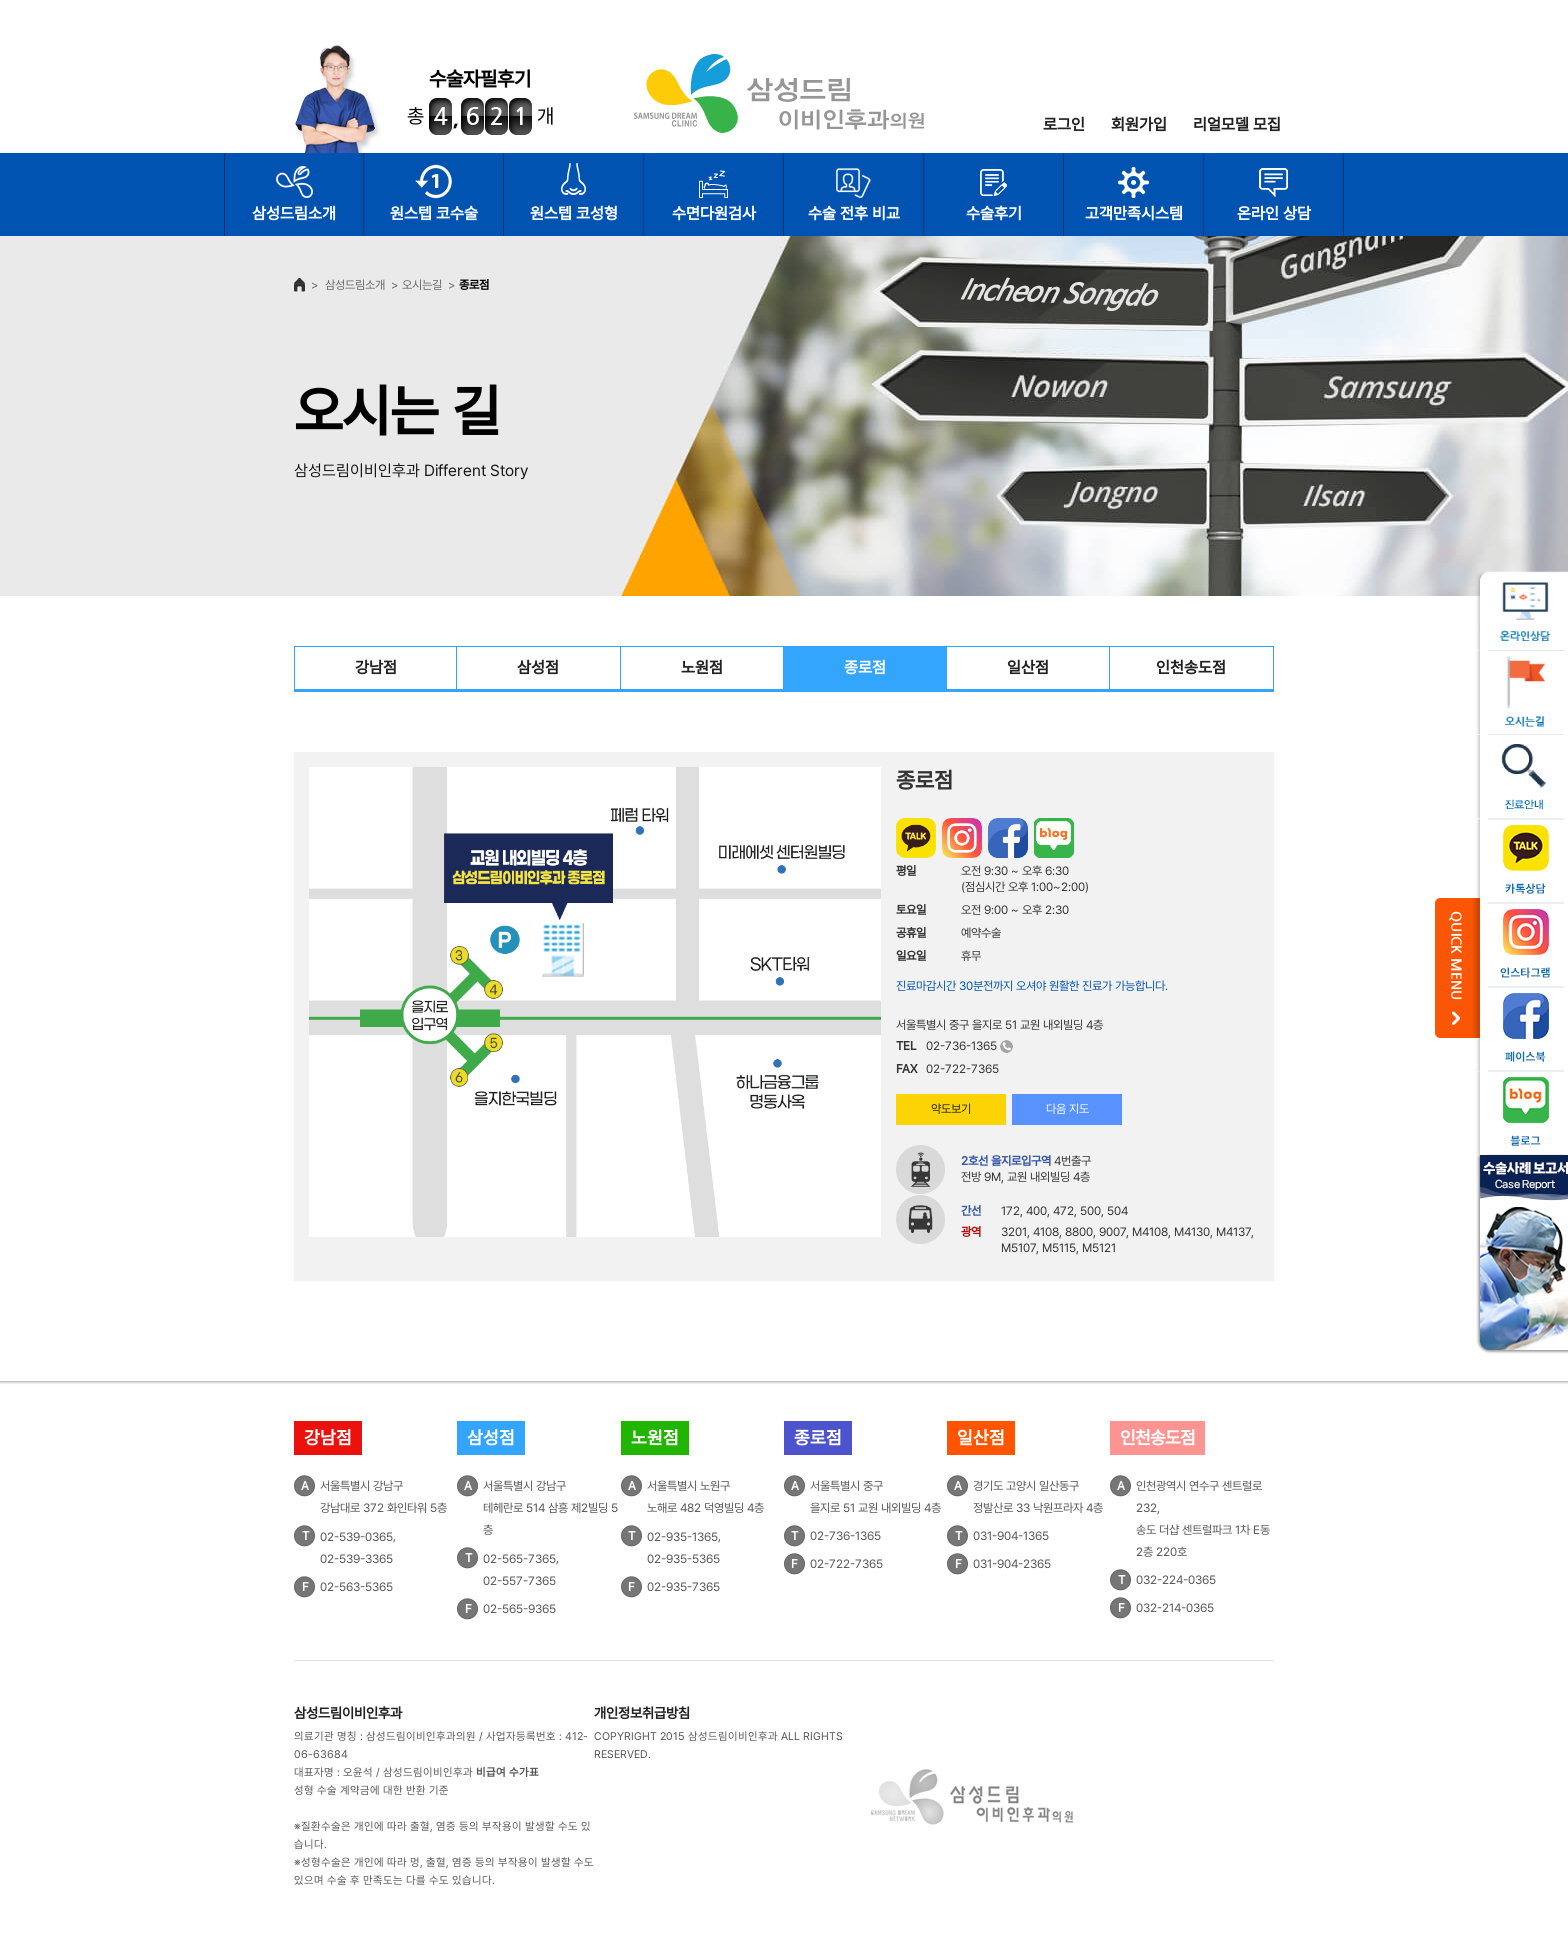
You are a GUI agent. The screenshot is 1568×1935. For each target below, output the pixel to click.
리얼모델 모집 (1237, 124)
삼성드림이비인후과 (348, 1713)
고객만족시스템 (1134, 213)
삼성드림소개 (294, 213)
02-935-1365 (682, 1537)
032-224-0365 (1176, 1580)
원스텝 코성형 (574, 213)
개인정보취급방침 (642, 1713)
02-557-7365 (519, 1581)
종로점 (865, 667)
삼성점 (538, 667)
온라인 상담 (1274, 213)
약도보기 (951, 1109)
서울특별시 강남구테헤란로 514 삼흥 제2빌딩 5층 (550, 1508)
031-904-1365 (1011, 1536)
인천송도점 (1191, 667)
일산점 (1028, 667)
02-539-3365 (356, 1559)
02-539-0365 (356, 1537)
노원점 (702, 667)
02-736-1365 (961, 1046)
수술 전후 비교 (854, 213)
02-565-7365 (519, 1559)
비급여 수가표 (507, 1772)
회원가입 (1139, 124)
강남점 (376, 667)
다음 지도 (1067, 1109)
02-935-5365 (683, 1559)
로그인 (1064, 124)
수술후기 (994, 213)
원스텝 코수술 (434, 213)
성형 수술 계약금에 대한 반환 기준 (371, 1790)
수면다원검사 (714, 213)
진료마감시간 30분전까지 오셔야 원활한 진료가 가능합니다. (1032, 986)
